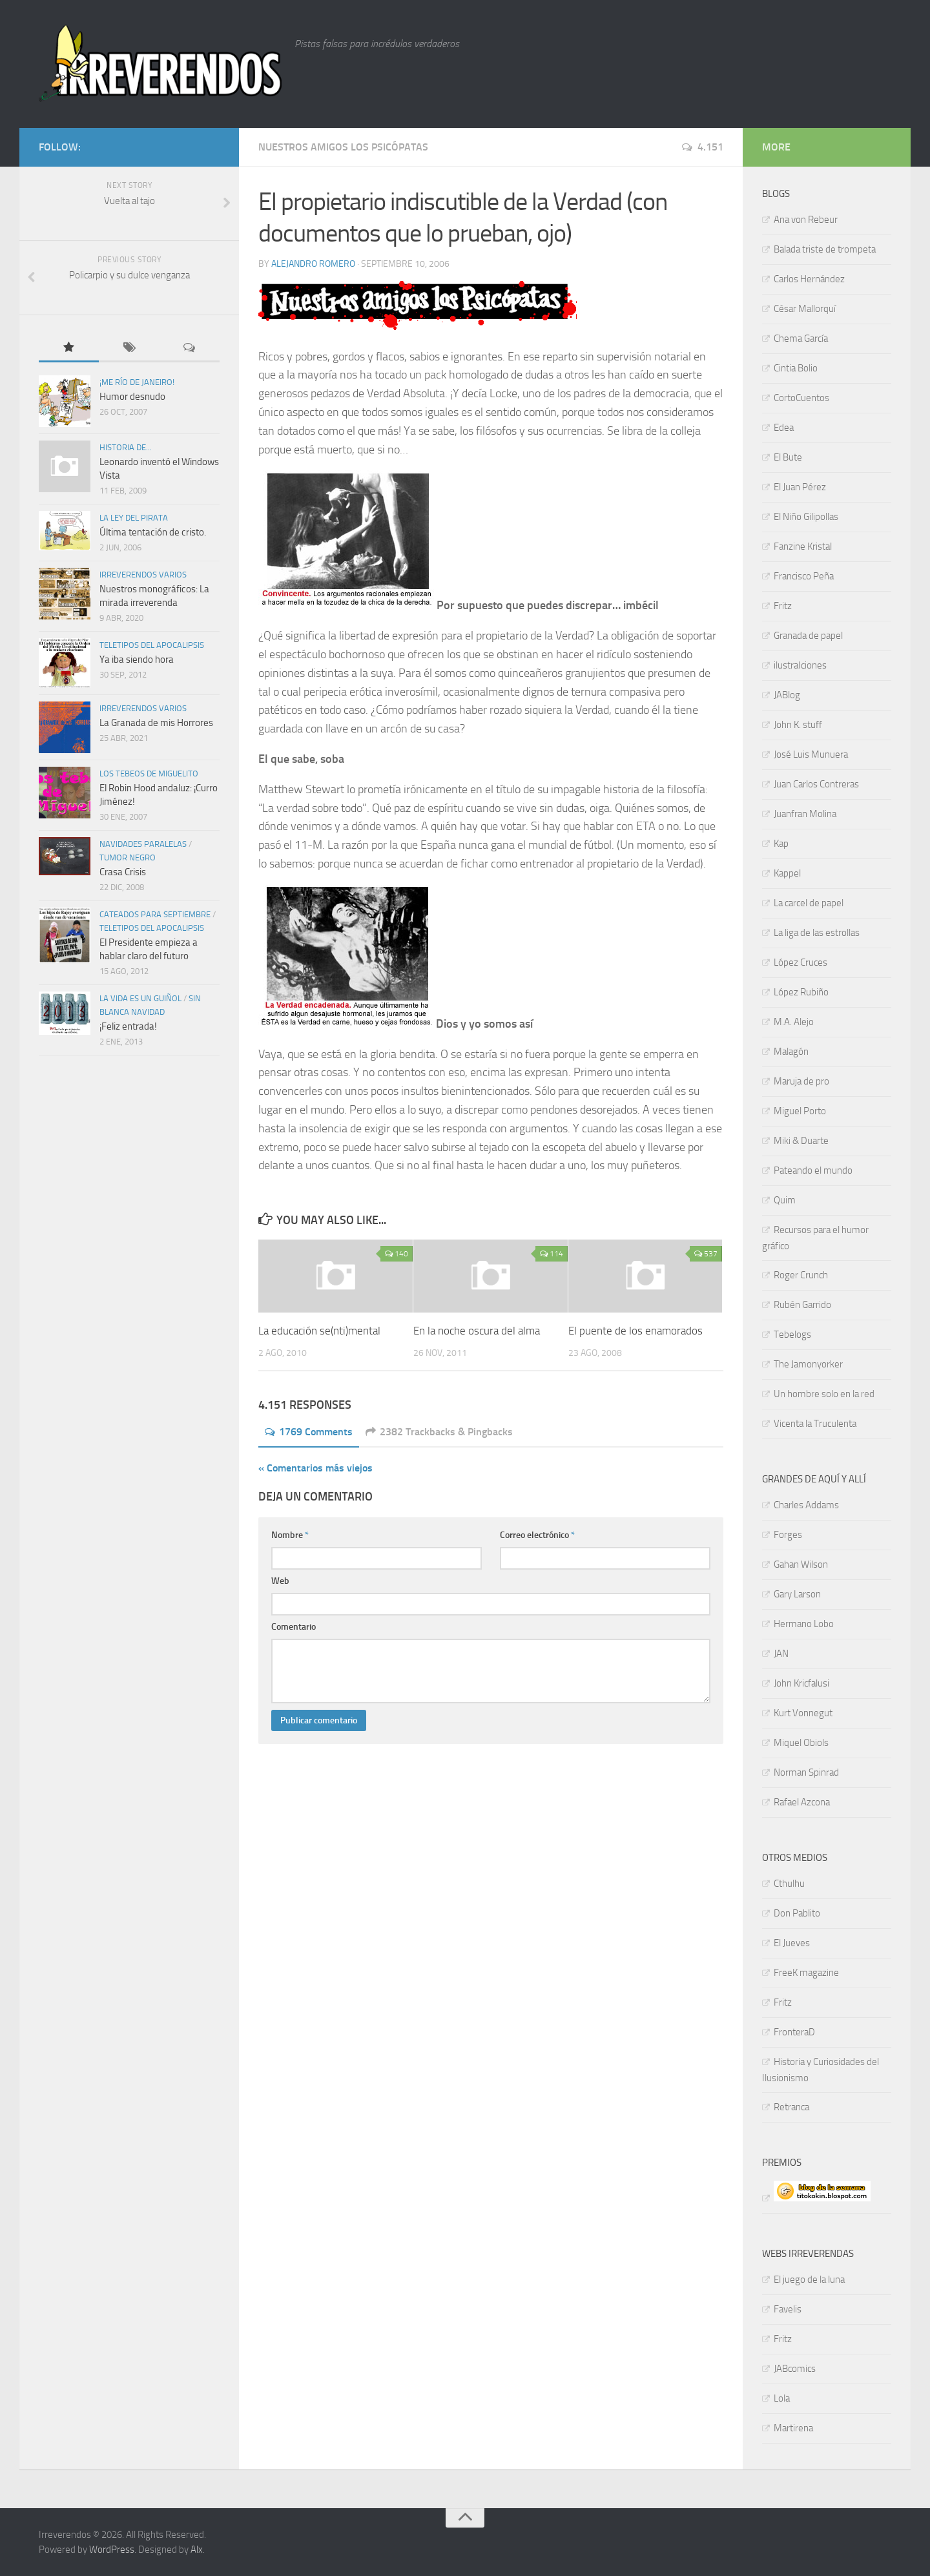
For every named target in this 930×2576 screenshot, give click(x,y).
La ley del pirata (133, 518)
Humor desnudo (132, 396)
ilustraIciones (800, 665)
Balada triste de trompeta (825, 249)
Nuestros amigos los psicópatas (343, 147)
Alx (197, 2549)
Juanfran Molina (805, 814)
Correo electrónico (537, 1535)
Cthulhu (789, 1883)
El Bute (788, 457)
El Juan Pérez (800, 487)
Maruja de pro (801, 1081)
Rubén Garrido (802, 1305)
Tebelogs (792, 1334)
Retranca (791, 2107)
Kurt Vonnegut (803, 1713)
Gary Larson (797, 1594)
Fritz (783, 606)
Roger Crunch (801, 1275)
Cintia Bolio (796, 368)
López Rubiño (801, 992)
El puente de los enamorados (635, 1330)
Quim (785, 1200)
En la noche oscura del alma (476, 1330)
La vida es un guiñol (140, 998)
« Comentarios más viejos (315, 1468)
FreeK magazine (806, 1973)
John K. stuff (798, 725)
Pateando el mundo (813, 1170)
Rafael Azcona (802, 1802)
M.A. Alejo (794, 1022)
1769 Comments (309, 1432)
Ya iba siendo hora (136, 659)
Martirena (793, 2428)
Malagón (791, 1051)
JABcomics (795, 2368)
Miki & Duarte (801, 1141)
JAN (781, 1653)
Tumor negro (127, 857)
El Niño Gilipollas (806, 517)
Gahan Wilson (801, 1564)
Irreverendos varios (143, 574)
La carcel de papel (808, 903)
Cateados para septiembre (155, 914)
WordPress (111, 2549)
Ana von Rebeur (806, 219)
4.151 (702, 147)
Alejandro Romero (313, 263)
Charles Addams (806, 1505)
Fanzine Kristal (803, 546)
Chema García (801, 338)
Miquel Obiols (801, 1743)
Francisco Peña (804, 576)
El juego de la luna (809, 2279)
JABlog (787, 695)
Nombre (290, 1535)
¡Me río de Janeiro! (136, 382)
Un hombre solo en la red (824, 1394)
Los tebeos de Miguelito (148, 773)
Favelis (787, 2309)
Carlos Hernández (809, 279)
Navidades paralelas (143, 844)
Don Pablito (797, 1913)
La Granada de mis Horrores (156, 723)
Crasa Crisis (122, 872)
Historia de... (125, 447)
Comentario (293, 1626)
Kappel (787, 873)
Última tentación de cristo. (152, 532)
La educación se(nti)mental (319, 1330)
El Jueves (792, 1943)
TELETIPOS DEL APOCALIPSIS (151, 645)
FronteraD (794, 2032)
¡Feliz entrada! (128, 1026)
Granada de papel (808, 635)
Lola (782, 2398)
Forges (788, 1535)
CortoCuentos (801, 398)
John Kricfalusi (801, 1683)
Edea (784, 427)
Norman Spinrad (806, 1772)
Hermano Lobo (804, 1624)
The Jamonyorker (808, 1364)
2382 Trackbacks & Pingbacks (439, 1432)
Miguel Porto (800, 1111)
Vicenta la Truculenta (815, 1423)
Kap (781, 843)
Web (280, 1580)
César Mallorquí (805, 309)
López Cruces (800, 962)
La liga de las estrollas (817, 933)
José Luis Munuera (811, 754)
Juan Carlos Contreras (816, 784)
